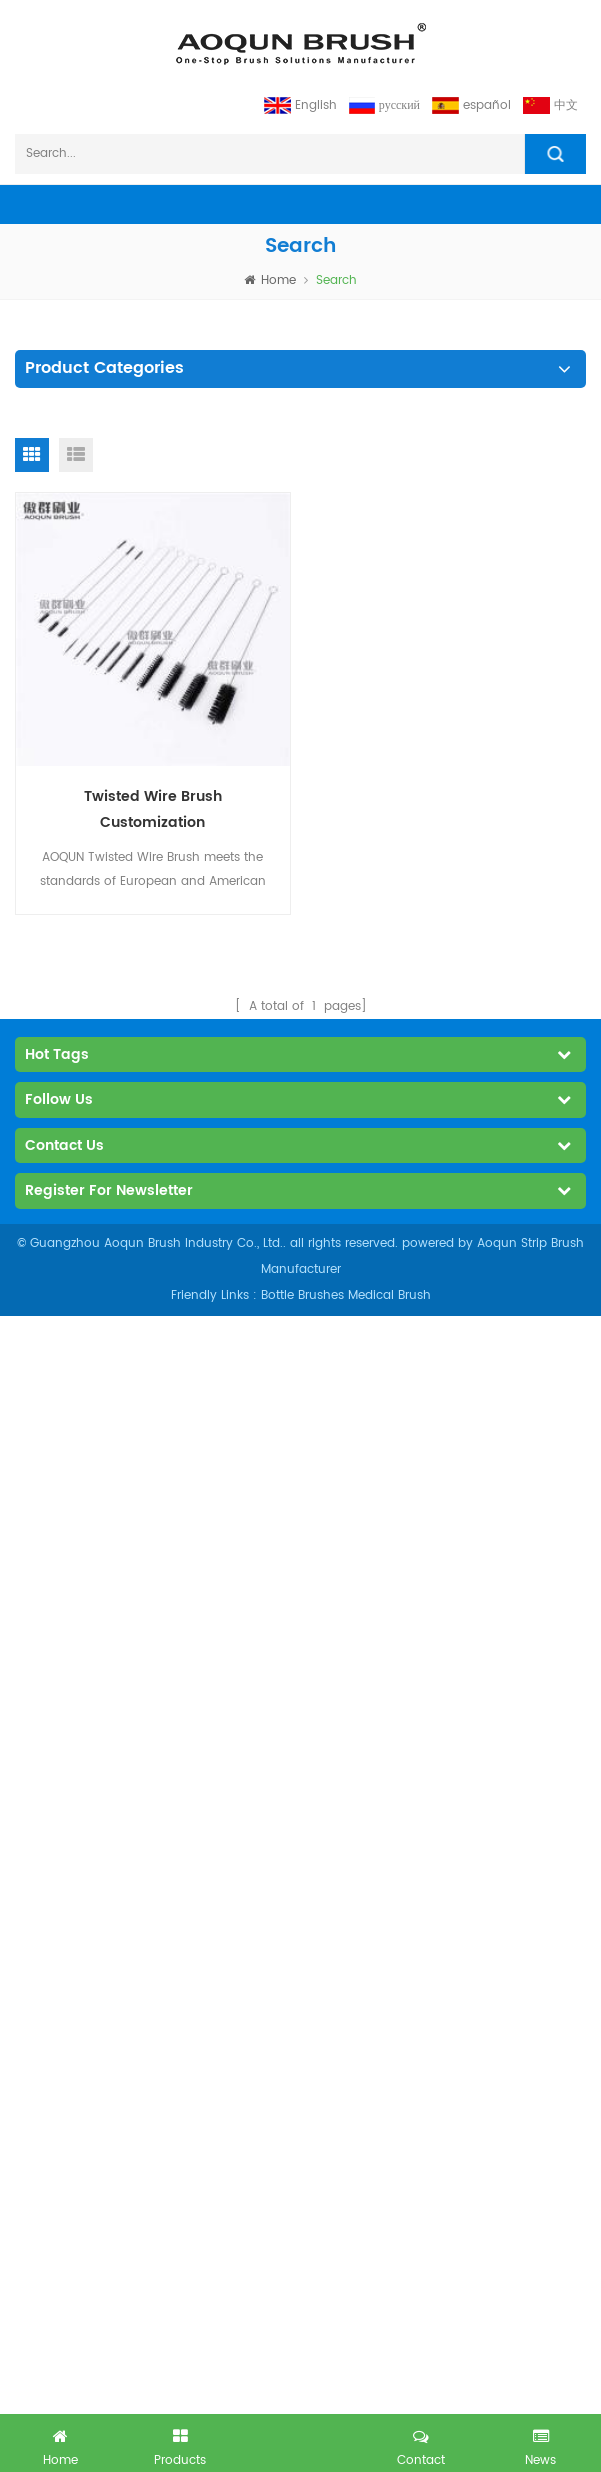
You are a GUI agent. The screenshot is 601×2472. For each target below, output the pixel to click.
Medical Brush (389, 1295)
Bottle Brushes (302, 1295)
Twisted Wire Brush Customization (153, 809)
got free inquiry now (301, 2439)
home (270, 280)
